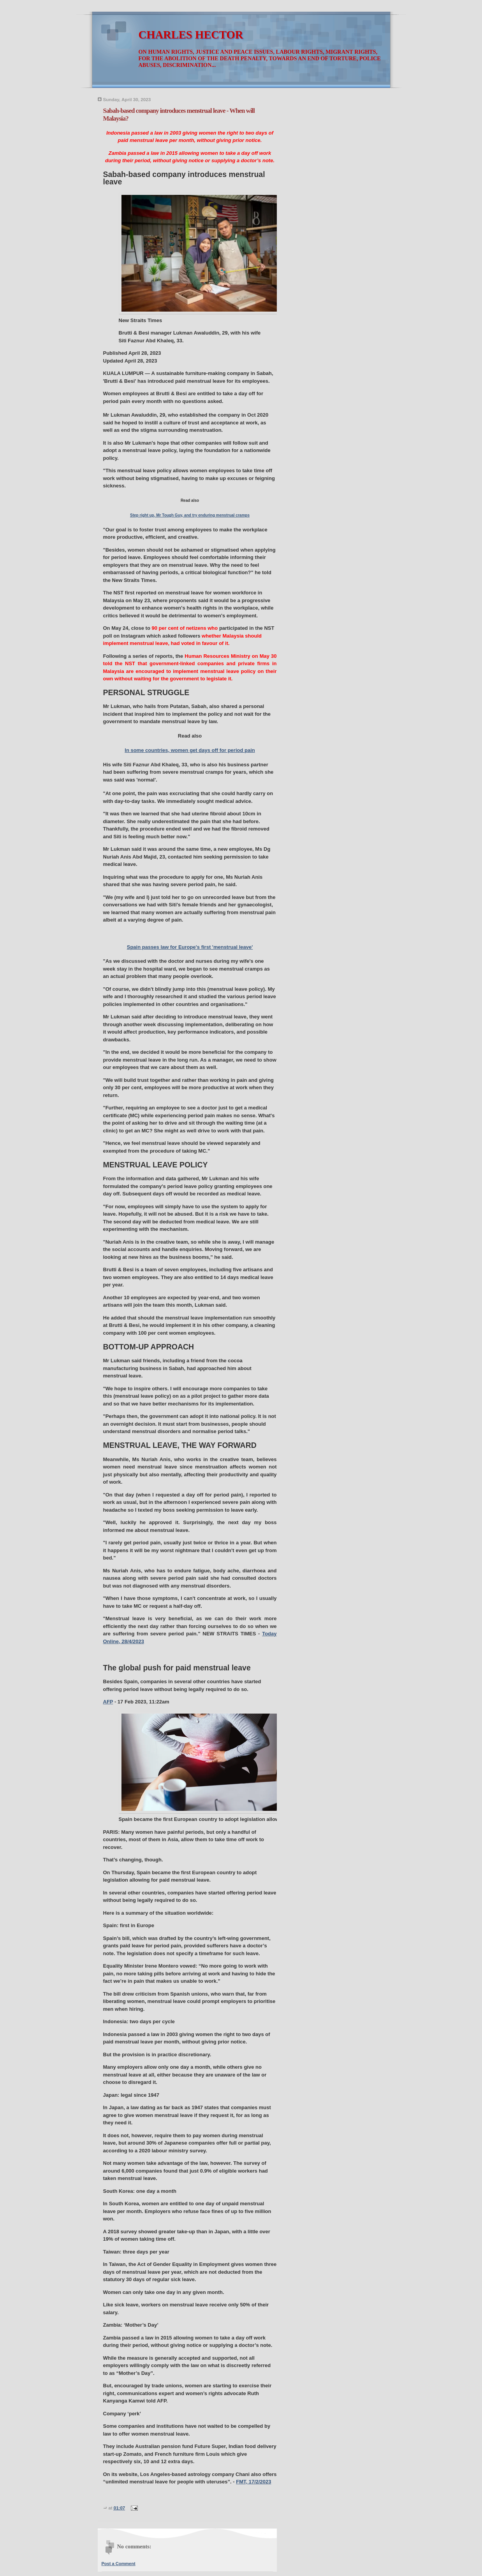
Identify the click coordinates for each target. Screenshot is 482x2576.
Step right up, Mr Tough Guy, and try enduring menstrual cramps (190, 515)
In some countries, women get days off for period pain (190, 750)
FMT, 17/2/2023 (253, 2482)
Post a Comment (118, 2563)
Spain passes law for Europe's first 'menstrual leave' (190, 947)
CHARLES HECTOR (191, 35)
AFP (108, 1702)
